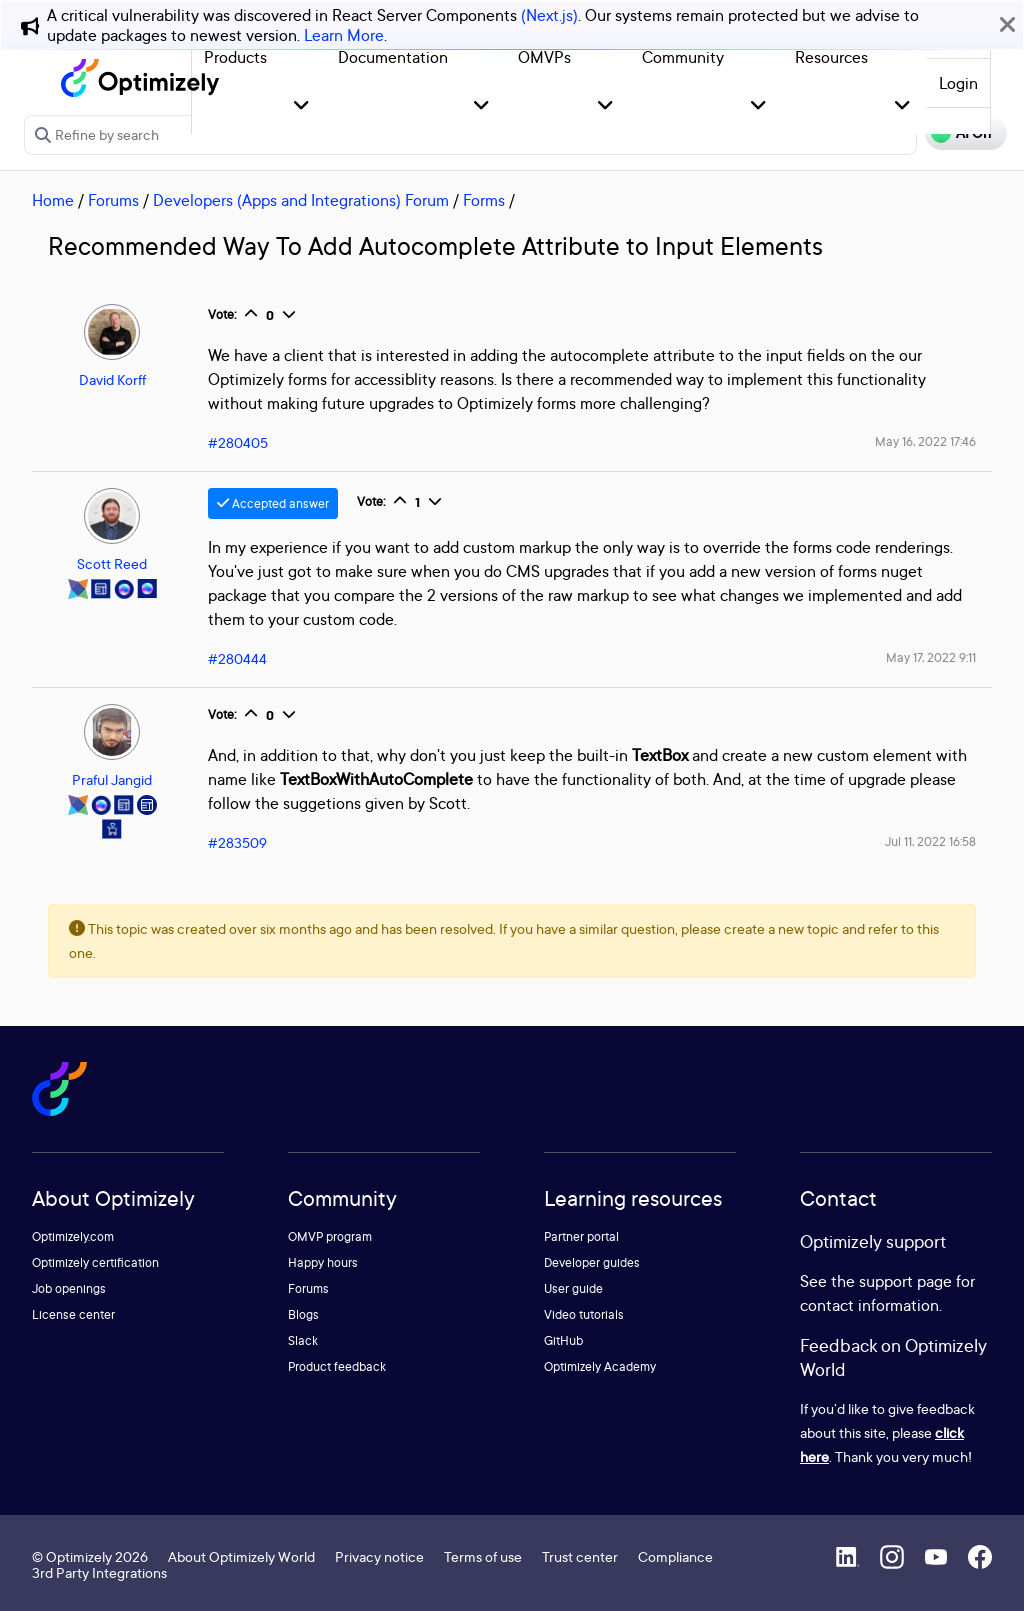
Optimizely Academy (600, 1366)
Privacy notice (379, 1556)
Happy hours (323, 1262)
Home (53, 200)
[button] (301, 106)
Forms (484, 200)
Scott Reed (112, 563)
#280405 (238, 442)
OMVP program (330, 1236)
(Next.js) (549, 15)
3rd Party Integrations (99, 1572)
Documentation (393, 57)
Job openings (69, 1288)
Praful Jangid (112, 779)
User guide (573, 1288)
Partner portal (581, 1236)
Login (958, 83)
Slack (303, 1340)
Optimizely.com (73, 1236)
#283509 (237, 842)
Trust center (580, 1556)
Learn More (344, 35)
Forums (113, 200)
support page (905, 1281)
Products (235, 57)
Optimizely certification (95, 1262)
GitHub (563, 1340)
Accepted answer (273, 503)
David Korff (112, 379)
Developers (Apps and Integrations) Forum (301, 200)
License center (73, 1314)
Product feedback (337, 1366)
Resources (831, 57)
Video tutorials (584, 1314)
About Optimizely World (241, 1556)
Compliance (675, 1556)
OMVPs (544, 57)
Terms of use (483, 1556)
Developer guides (592, 1262)
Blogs (303, 1314)
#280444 (237, 658)
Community (683, 57)
